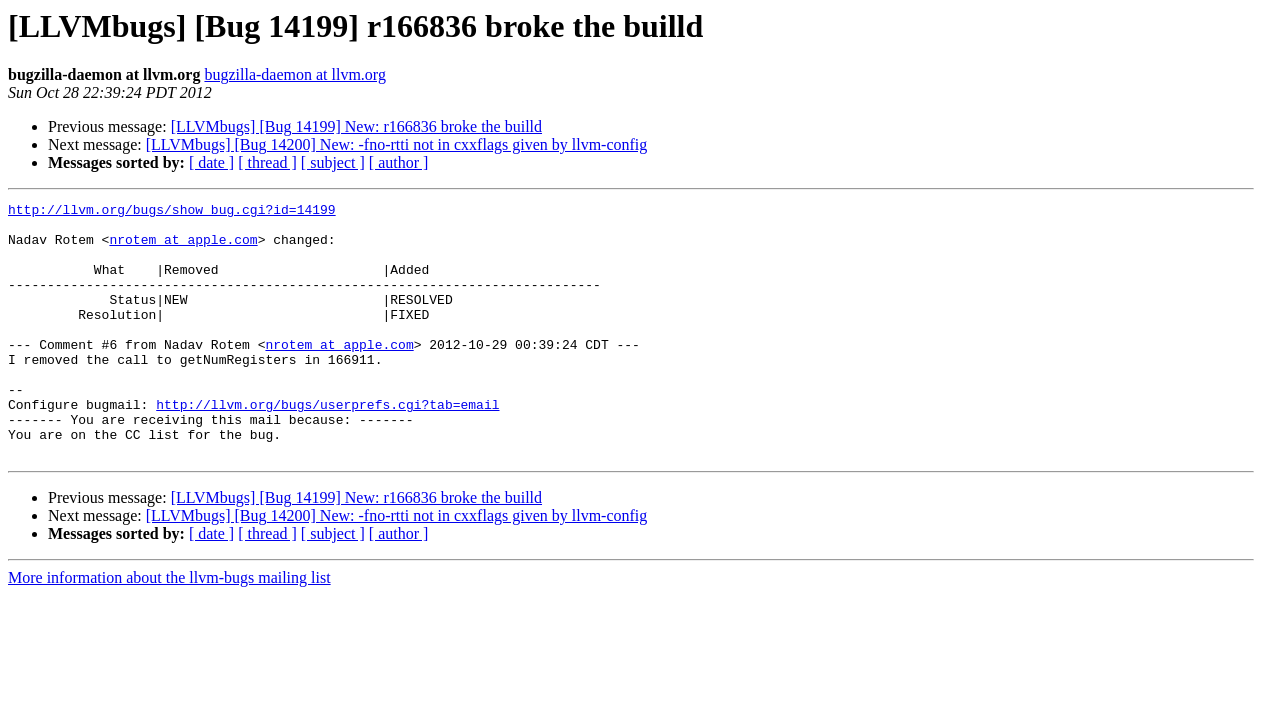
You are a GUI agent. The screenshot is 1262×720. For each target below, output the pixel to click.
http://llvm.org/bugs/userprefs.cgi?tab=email (327, 446)
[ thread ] (267, 162)
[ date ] (211, 162)
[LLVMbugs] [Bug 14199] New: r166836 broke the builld (356, 126)
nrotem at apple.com (183, 248)
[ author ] (399, 162)
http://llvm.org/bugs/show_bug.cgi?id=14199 (172, 212)
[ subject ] (333, 162)
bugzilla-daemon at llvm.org (294, 74)
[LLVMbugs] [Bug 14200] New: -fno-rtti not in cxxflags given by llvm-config (397, 144)
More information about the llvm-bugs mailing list (169, 628)
